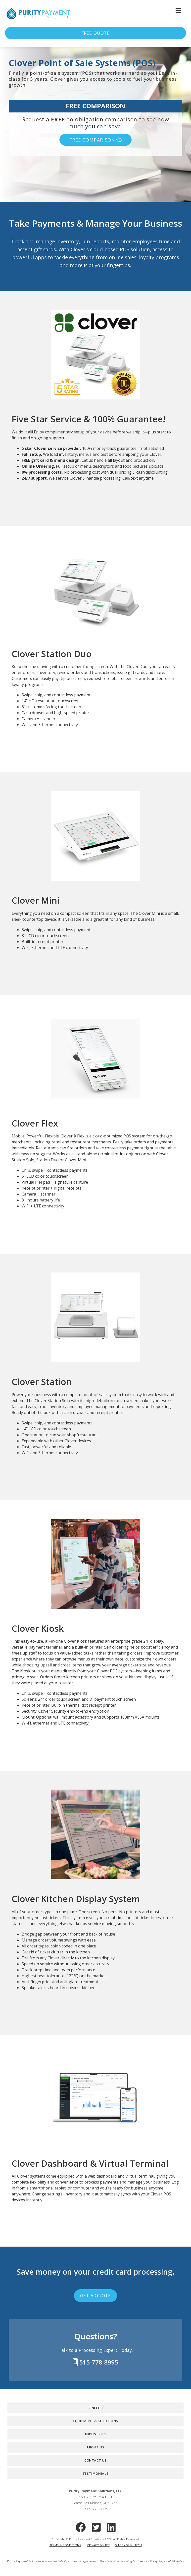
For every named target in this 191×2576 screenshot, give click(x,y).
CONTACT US (95, 2460)
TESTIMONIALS (95, 2473)
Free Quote (96, 33)
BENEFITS (96, 2407)
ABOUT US (95, 2447)
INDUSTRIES (95, 2434)
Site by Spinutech (128, 2545)
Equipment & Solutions (95, 2421)
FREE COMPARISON (95, 140)
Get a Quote (95, 2295)
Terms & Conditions (65, 2545)
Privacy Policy (98, 2545)
